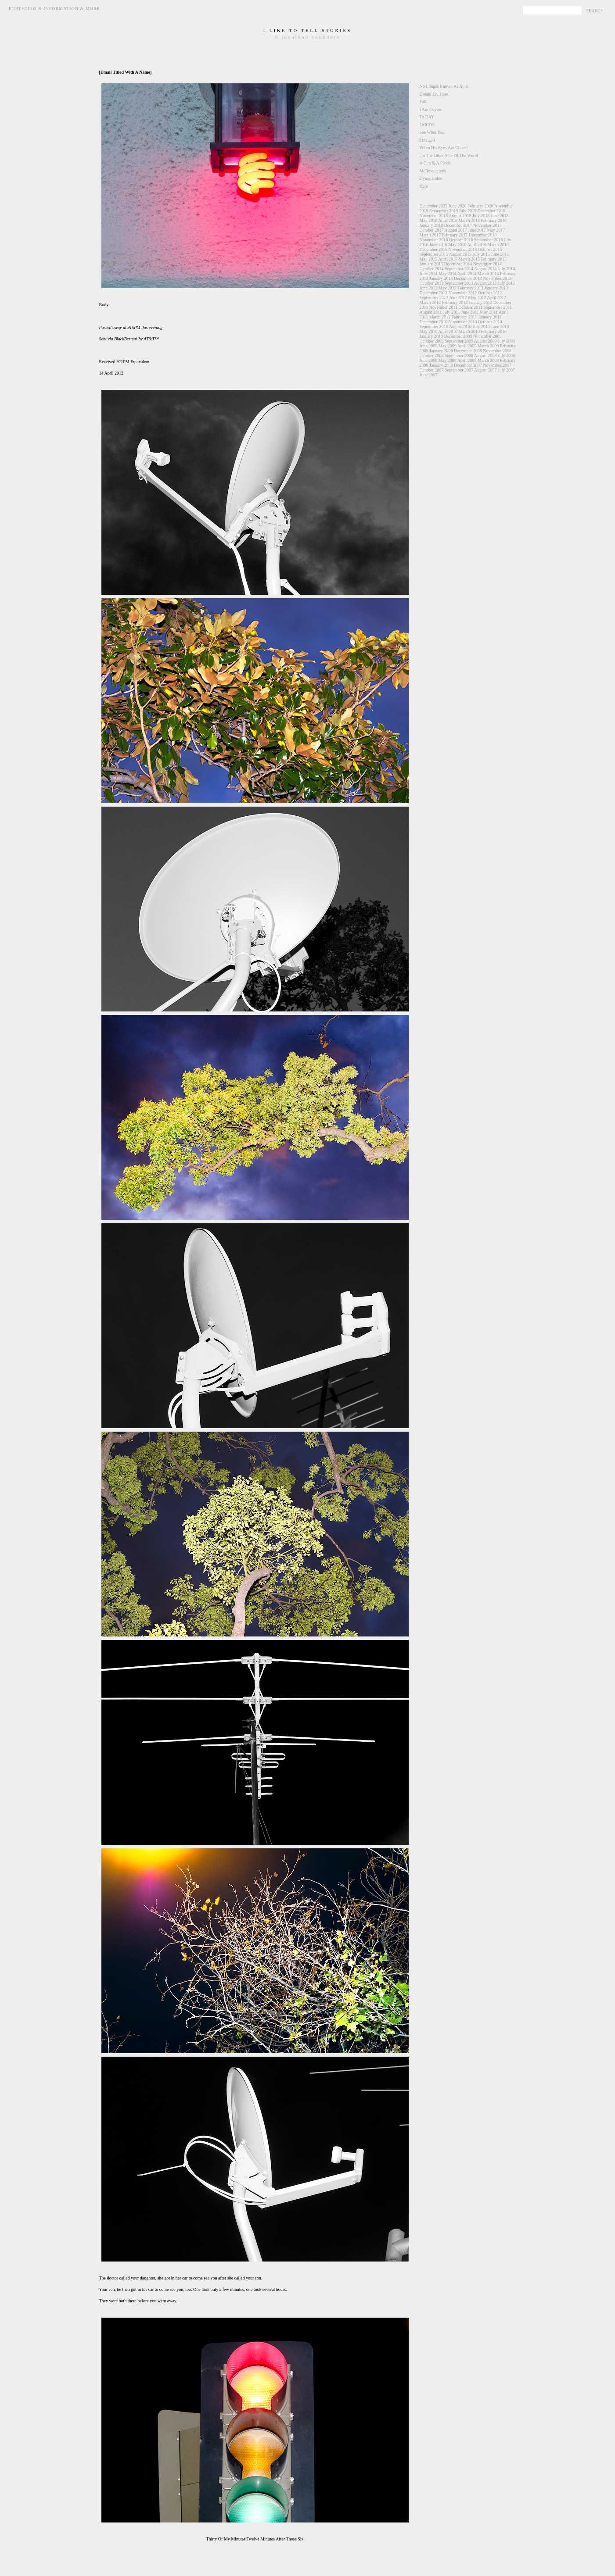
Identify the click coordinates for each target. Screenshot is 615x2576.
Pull (423, 101)
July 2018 (480, 215)
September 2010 (434, 326)
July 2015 (481, 254)
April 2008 (467, 360)
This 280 (427, 140)
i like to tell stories (307, 30)
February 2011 (464, 316)
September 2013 (459, 283)
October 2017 (432, 230)
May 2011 (488, 312)
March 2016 (498, 244)
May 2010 (429, 331)
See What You (432, 132)
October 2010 (490, 321)
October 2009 (432, 341)
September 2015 (434, 254)
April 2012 (496, 297)
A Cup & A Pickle (435, 163)
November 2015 (463, 249)
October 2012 (490, 292)
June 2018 (500, 215)
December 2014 (458, 263)
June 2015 (500, 254)
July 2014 (506, 268)
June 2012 (458, 297)
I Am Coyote (431, 109)
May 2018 (429, 220)
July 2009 (506, 341)
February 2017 (455, 234)
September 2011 (497, 307)
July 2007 (506, 370)
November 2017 (487, 225)
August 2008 (485, 355)
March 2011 (439, 316)
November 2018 (434, 215)
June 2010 (500, 326)
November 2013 (497, 278)
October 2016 (461, 239)
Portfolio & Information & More (54, 8)
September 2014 (459, 268)
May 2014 (448, 273)
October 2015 (490, 249)
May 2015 (429, 259)
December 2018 (491, 210)
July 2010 (481, 326)
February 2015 (494, 259)
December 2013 (468, 278)
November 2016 (434, 239)
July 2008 (506, 355)
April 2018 (447, 220)
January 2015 (431, 263)
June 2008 (429, 360)
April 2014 (467, 273)
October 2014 (432, 268)
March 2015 (469, 259)
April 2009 (467, 345)
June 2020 (458, 206)
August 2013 (485, 283)
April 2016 (476, 244)
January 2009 (441, 350)
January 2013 (496, 288)
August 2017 (455, 230)
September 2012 (434, 297)
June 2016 (438, 244)
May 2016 (457, 244)
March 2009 (488, 345)
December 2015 (434, 249)
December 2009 (458, 336)
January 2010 (431, 336)
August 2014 (485, 268)
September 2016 (488, 239)
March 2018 (469, 220)
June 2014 (429, 273)
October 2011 (470, 307)
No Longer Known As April (444, 86)
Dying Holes (431, 178)
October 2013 (432, 283)
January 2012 (481, 302)
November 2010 (463, 321)
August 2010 (460, 326)
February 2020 (480, 206)
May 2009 (448, 345)
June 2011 (469, 312)
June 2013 (429, 288)
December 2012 (434, 292)
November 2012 (463, 292)
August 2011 (431, 312)
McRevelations (433, 170)
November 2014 (487, 263)
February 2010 (494, 331)
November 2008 (497, 350)
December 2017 (458, 225)
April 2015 (447, 259)
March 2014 (488, 273)
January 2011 (489, 316)
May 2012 (477, 297)
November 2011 (443, 307)
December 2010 (434, 321)
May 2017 (496, 230)
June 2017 (477, 230)
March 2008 (488, 360)
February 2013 (470, 288)
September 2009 (459, 341)
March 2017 (430, 234)
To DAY (427, 116)
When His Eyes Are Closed (444, 147)
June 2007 (429, 374)
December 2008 (468, 350)
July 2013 (506, 283)
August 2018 (460, 215)
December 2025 (434, 206)
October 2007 (432, 370)
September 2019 (443, 210)
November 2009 (487, 336)
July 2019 (467, 210)
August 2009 (485, 341)
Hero (424, 186)
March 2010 (469, 331)
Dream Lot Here (434, 94)
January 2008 (441, 365)
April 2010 (447, 331)
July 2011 (451, 312)
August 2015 (460, 254)
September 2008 (459, 355)
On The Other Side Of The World (449, 155)
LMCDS (427, 124)
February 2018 (494, 220)
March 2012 (430, 302)
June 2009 (429, 345)
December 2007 (468, 365)
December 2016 (483, 234)
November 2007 (497, 365)
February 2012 (455, 302)
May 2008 (448, 360)
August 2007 (485, 370)
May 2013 (448, 288)
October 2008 (432, 355)
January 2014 (441, 278)
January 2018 (431, 225)
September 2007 (459, 370)
